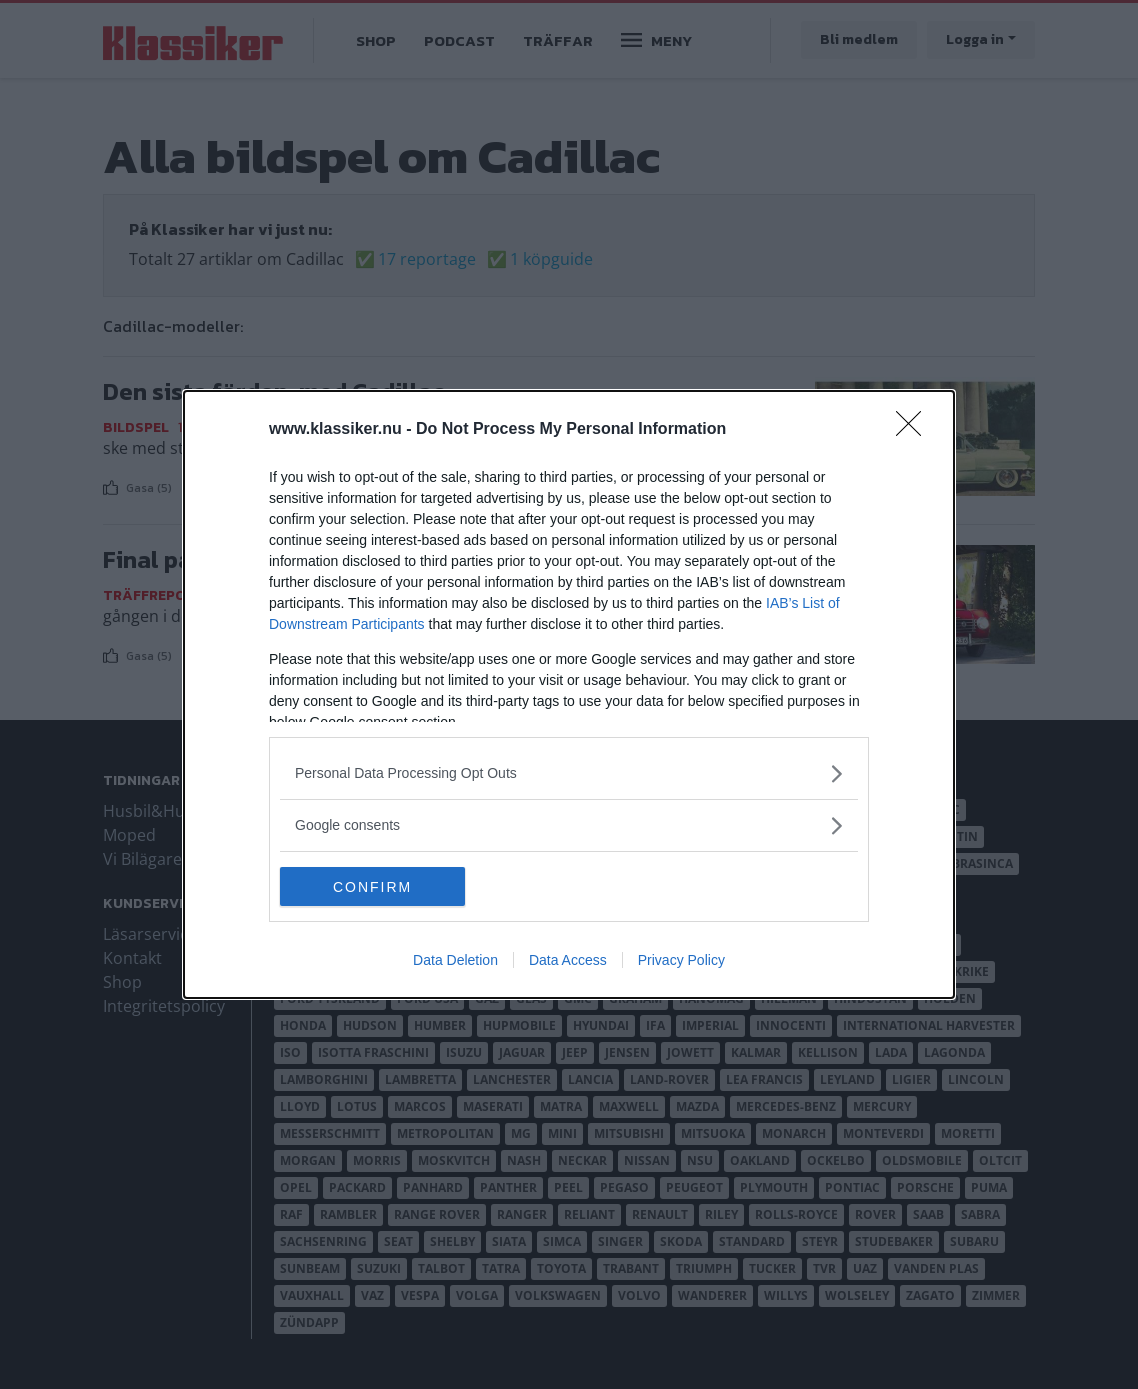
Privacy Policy (681, 961)
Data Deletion (455, 961)
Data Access (568, 961)
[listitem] (569, 773)
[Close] (915, 430)
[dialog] (569, 695)
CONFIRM (374, 886)
